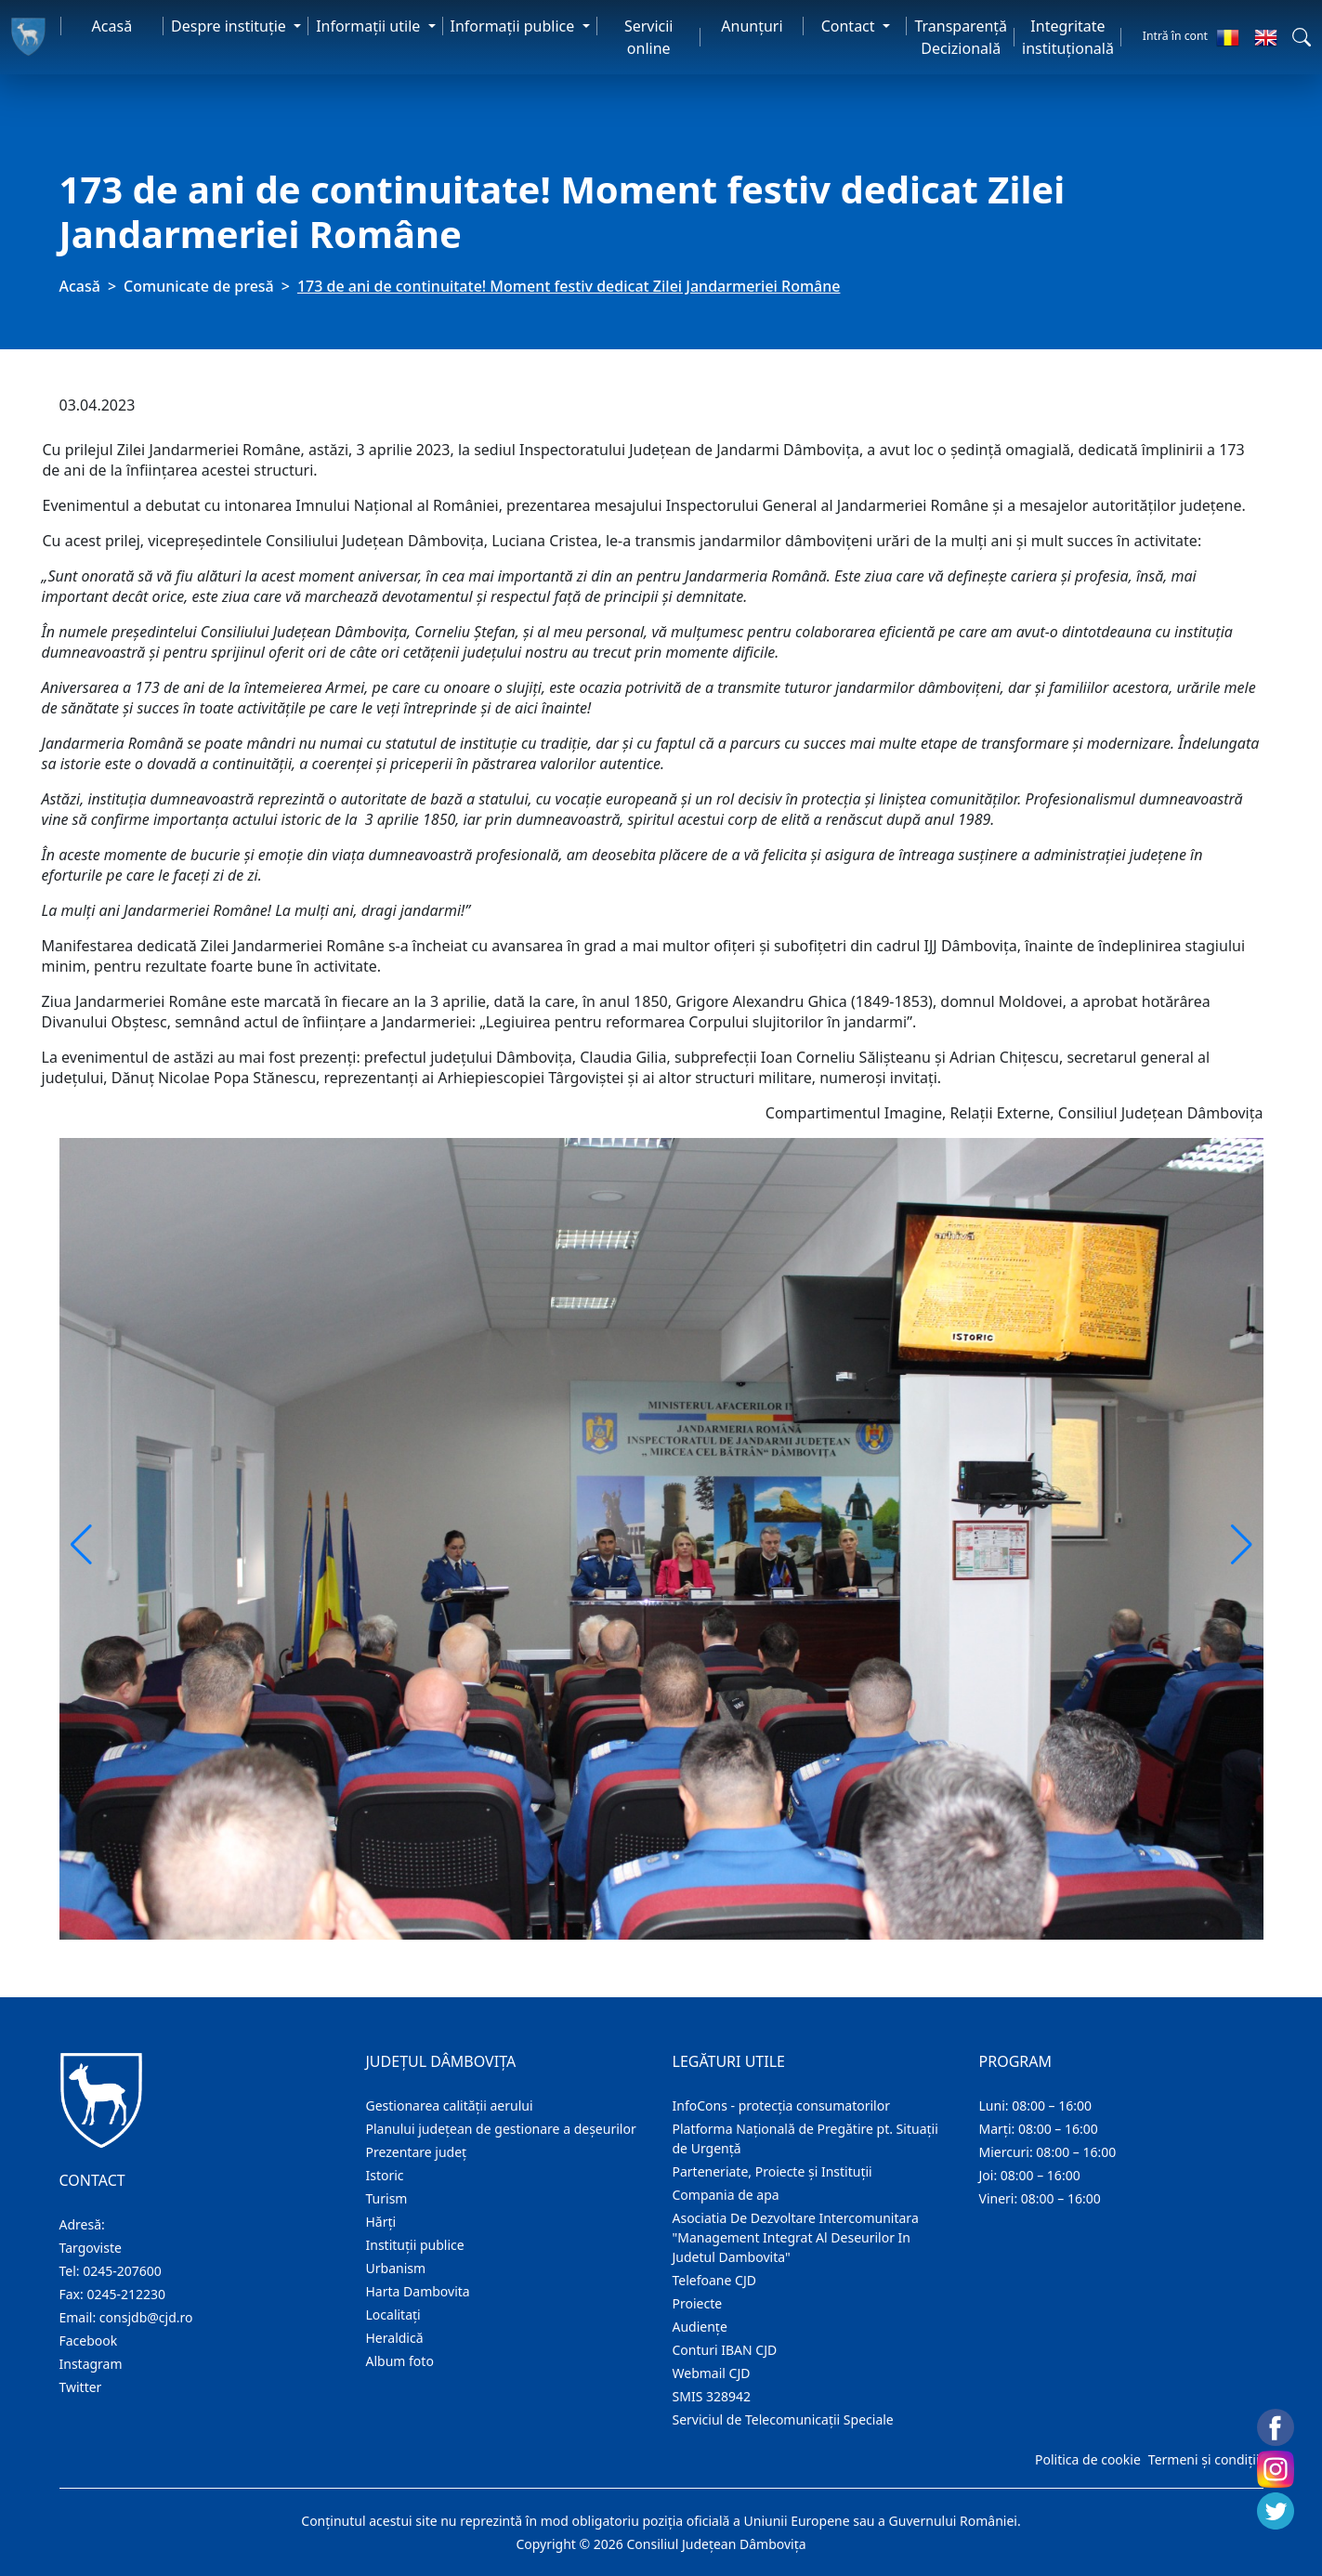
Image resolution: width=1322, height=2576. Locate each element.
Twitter (80, 2387)
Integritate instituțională (1068, 37)
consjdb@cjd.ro (146, 2317)
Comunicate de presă (199, 286)
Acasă (112, 26)
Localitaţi (393, 2314)
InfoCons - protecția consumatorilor (782, 2105)
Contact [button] (850, 26)
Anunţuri (751, 26)
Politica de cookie (1088, 2459)
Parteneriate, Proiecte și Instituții (772, 2171)
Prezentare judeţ (416, 2152)
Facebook (88, 2340)
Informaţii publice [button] (515, 26)
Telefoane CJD (714, 2280)
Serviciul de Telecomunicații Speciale (783, 2419)
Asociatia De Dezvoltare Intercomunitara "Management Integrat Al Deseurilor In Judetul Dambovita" (796, 2237)
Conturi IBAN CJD (725, 2350)
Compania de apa (726, 2194)
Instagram (91, 2364)
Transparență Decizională (960, 37)
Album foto (400, 2361)
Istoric (385, 2175)
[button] (1301, 37)
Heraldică (395, 2338)
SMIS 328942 (712, 2396)
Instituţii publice (415, 2245)
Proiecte (698, 2303)
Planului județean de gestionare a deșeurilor (501, 2129)
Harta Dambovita (418, 2291)
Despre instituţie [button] (230, 26)
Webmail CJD (712, 2373)
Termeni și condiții (1204, 2459)
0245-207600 (122, 2271)
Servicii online (649, 37)
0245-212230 (125, 2294)
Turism (387, 2198)
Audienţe (700, 2326)
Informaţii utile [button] (370, 26)
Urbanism (396, 2268)
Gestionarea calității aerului (449, 2105)
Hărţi (381, 2221)
